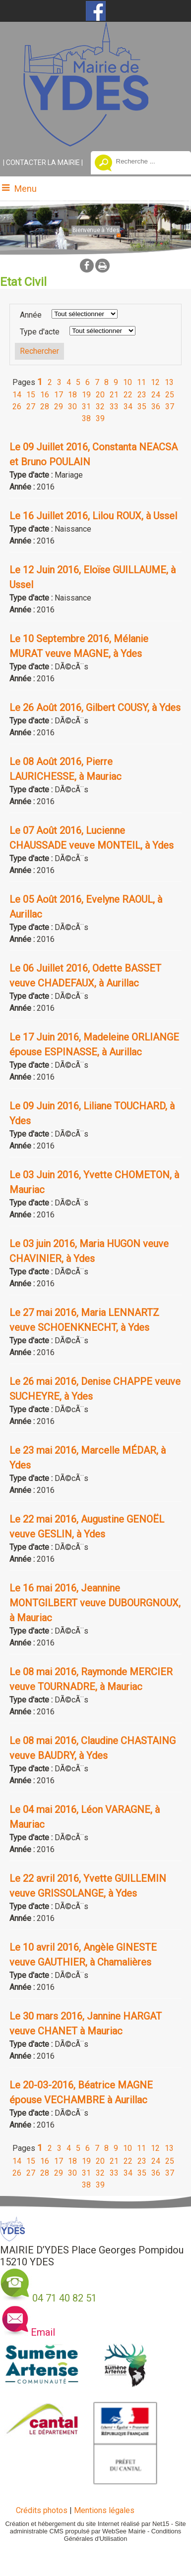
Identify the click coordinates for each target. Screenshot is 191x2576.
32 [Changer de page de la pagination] (100, 406)
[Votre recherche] (145, 161)
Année (31, 315)
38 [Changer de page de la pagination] (86, 418)
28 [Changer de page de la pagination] (44, 406)
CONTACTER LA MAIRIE (43, 162)
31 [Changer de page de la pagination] (86, 406)
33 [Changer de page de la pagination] (114, 406)
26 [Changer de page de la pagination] (16, 406)
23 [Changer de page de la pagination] (141, 394)
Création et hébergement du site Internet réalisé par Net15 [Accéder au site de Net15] (87, 2523)
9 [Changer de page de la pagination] (116, 382)
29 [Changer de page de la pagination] (58, 406)
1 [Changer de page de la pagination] (40, 381)
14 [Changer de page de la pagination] (16, 394)
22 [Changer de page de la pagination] (128, 394)
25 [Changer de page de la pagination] (169, 394)
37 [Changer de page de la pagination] (169, 406)
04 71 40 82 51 (64, 2298)
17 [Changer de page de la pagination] (58, 394)
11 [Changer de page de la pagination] (141, 382)
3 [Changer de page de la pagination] (59, 382)
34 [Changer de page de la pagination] (128, 406)
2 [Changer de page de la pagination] (50, 382)
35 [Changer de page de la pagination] (141, 406)
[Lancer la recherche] (103, 164)
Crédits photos (41, 2510)
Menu (25, 188)
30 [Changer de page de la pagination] (72, 406)
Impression (102, 266)
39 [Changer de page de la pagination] (100, 418)
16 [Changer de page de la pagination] (44, 394)
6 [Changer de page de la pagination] (87, 382)
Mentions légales (104, 2510)
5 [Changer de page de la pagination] (78, 382)
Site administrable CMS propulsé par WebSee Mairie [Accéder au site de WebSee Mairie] (98, 2527)
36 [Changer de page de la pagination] (155, 406)
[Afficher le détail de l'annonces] (95, 454)
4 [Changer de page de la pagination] (68, 382)
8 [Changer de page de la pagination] (106, 382)
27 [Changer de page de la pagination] (30, 406)
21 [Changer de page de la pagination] (114, 394)
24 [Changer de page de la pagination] (155, 394)
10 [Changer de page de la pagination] (127, 382)
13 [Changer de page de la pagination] (169, 382)
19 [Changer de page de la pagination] (86, 394)
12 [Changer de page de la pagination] (155, 382)
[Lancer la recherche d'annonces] (39, 351)
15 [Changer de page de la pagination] (30, 394)
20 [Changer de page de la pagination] (100, 394)
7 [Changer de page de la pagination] (97, 382)
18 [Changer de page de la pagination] (72, 394)
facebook (87, 265)
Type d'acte (40, 331)
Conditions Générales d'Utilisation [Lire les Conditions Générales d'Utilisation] (123, 2534)
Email (43, 2332)
